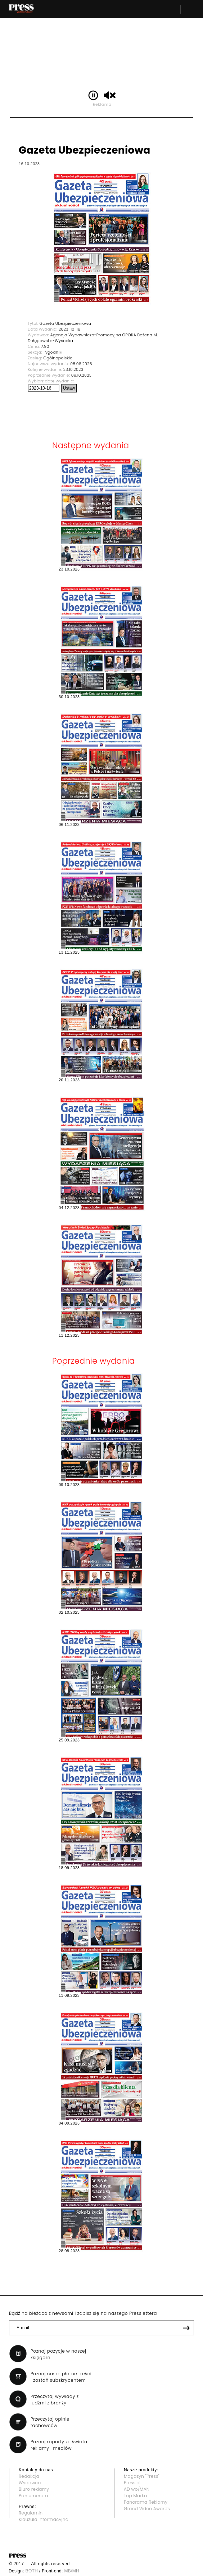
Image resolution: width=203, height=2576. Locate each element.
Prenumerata (33, 2496)
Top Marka (135, 2496)
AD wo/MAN (136, 2489)
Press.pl (132, 2483)
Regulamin (31, 2513)
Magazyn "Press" (141, 2476)
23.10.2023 (73, 369)
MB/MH (71, 2570)
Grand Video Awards (147, 2508)
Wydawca (30, 2483)
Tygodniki (53, 352)
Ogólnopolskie (57, 358)
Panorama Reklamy (145, 2502)
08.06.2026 (81, 364)
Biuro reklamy (34, 2489)
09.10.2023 (81, 375)
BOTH (32, 2570)
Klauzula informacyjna (43, 2519)
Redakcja (29, 2476)
